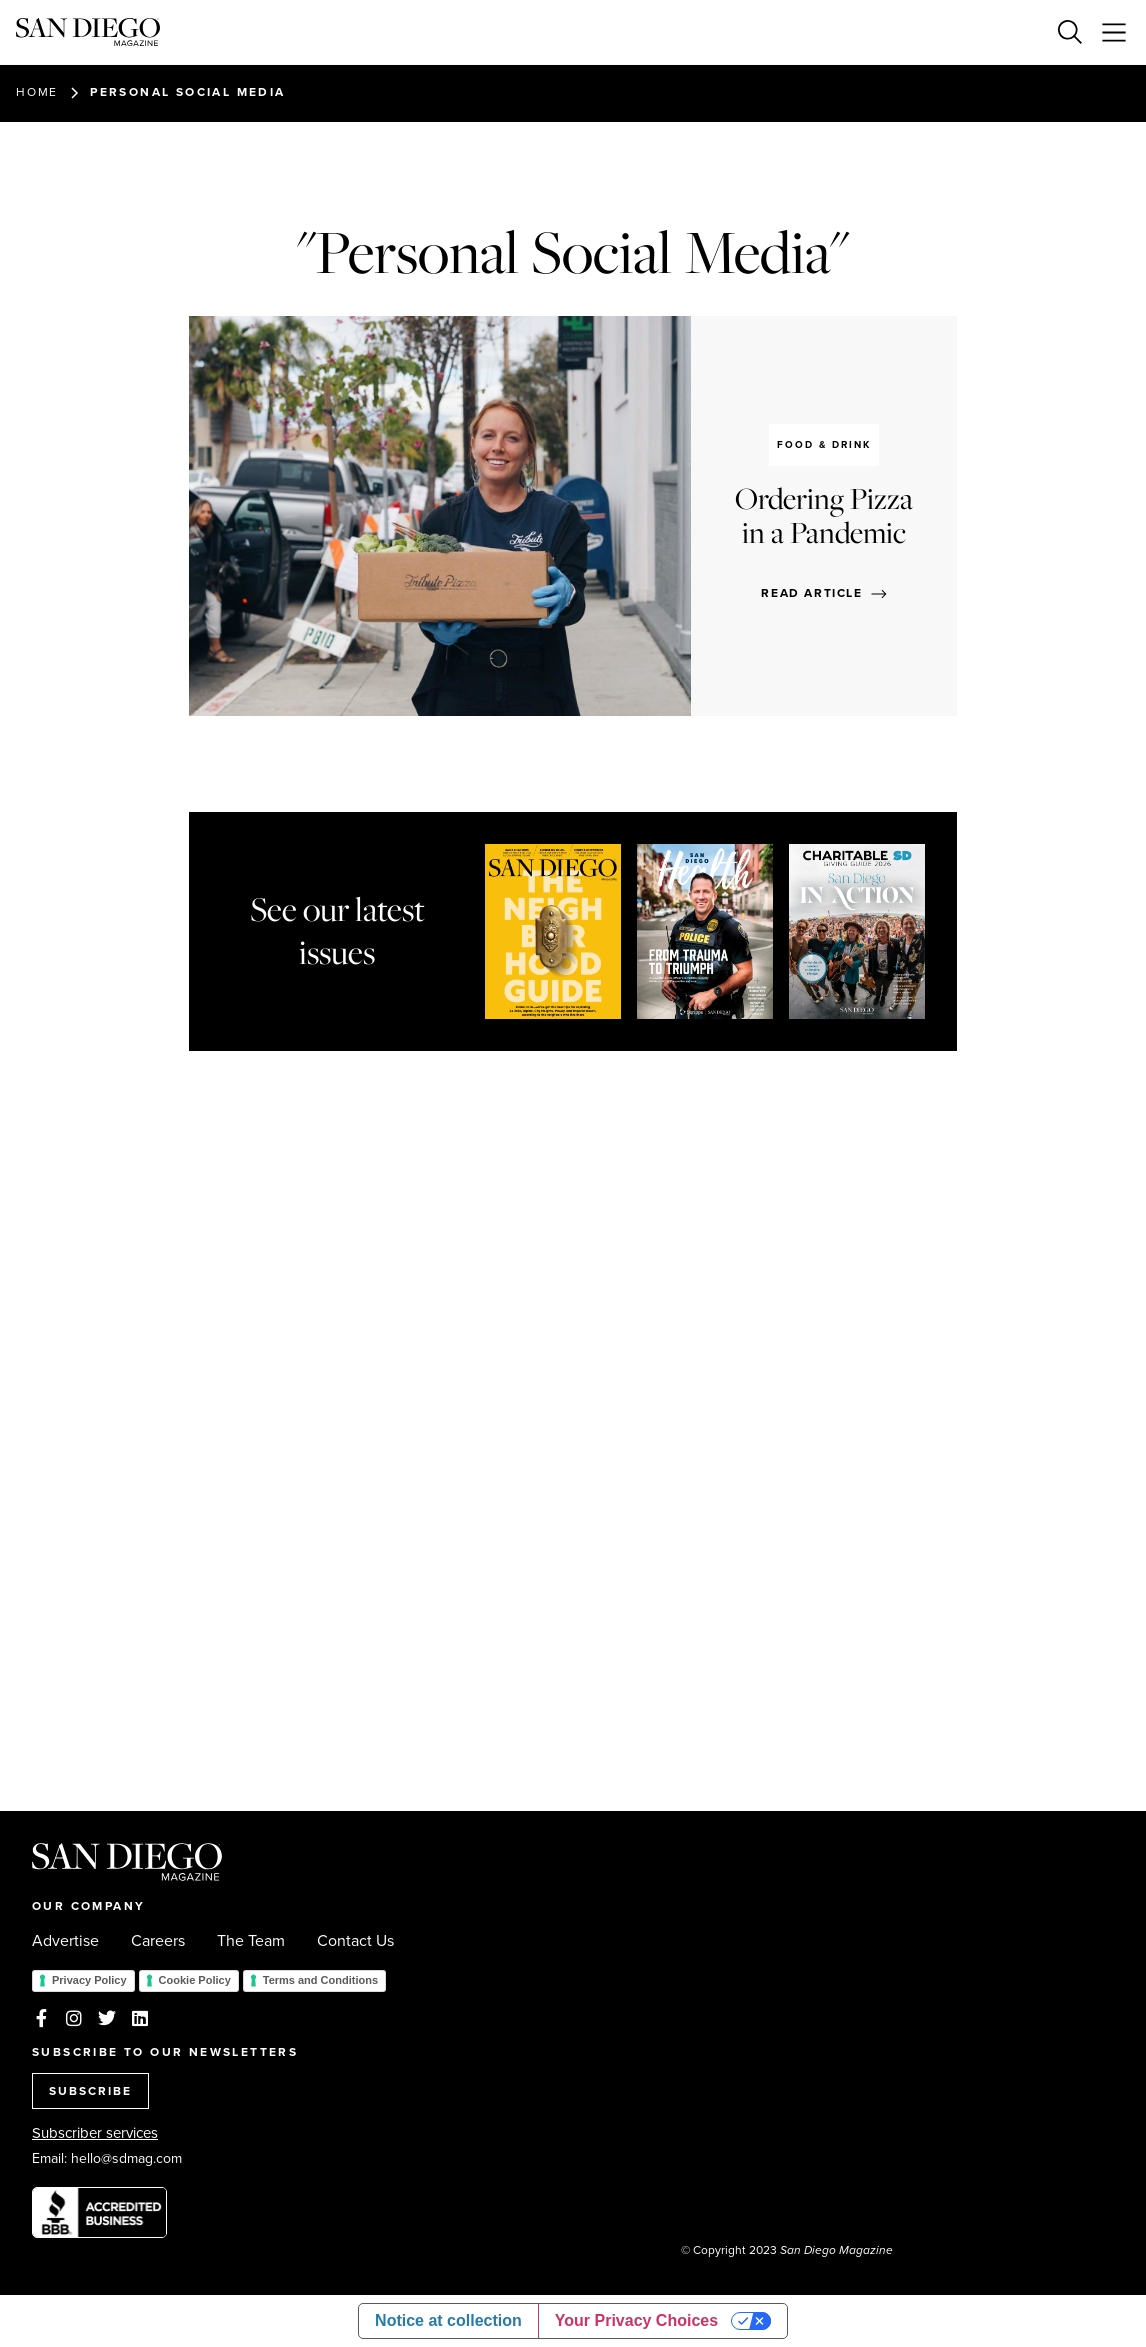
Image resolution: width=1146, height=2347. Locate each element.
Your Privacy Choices (636, 2320)
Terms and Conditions (320, 1980)
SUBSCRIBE (90, 2091)
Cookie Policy (195, 1980)
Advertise (65, 1941)
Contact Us (355, 1941)
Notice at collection (448, 2320)
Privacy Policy (89, 1980)
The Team (251, 1941)
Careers (158, 1941)
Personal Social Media (187, 92)
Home (37, 92)
